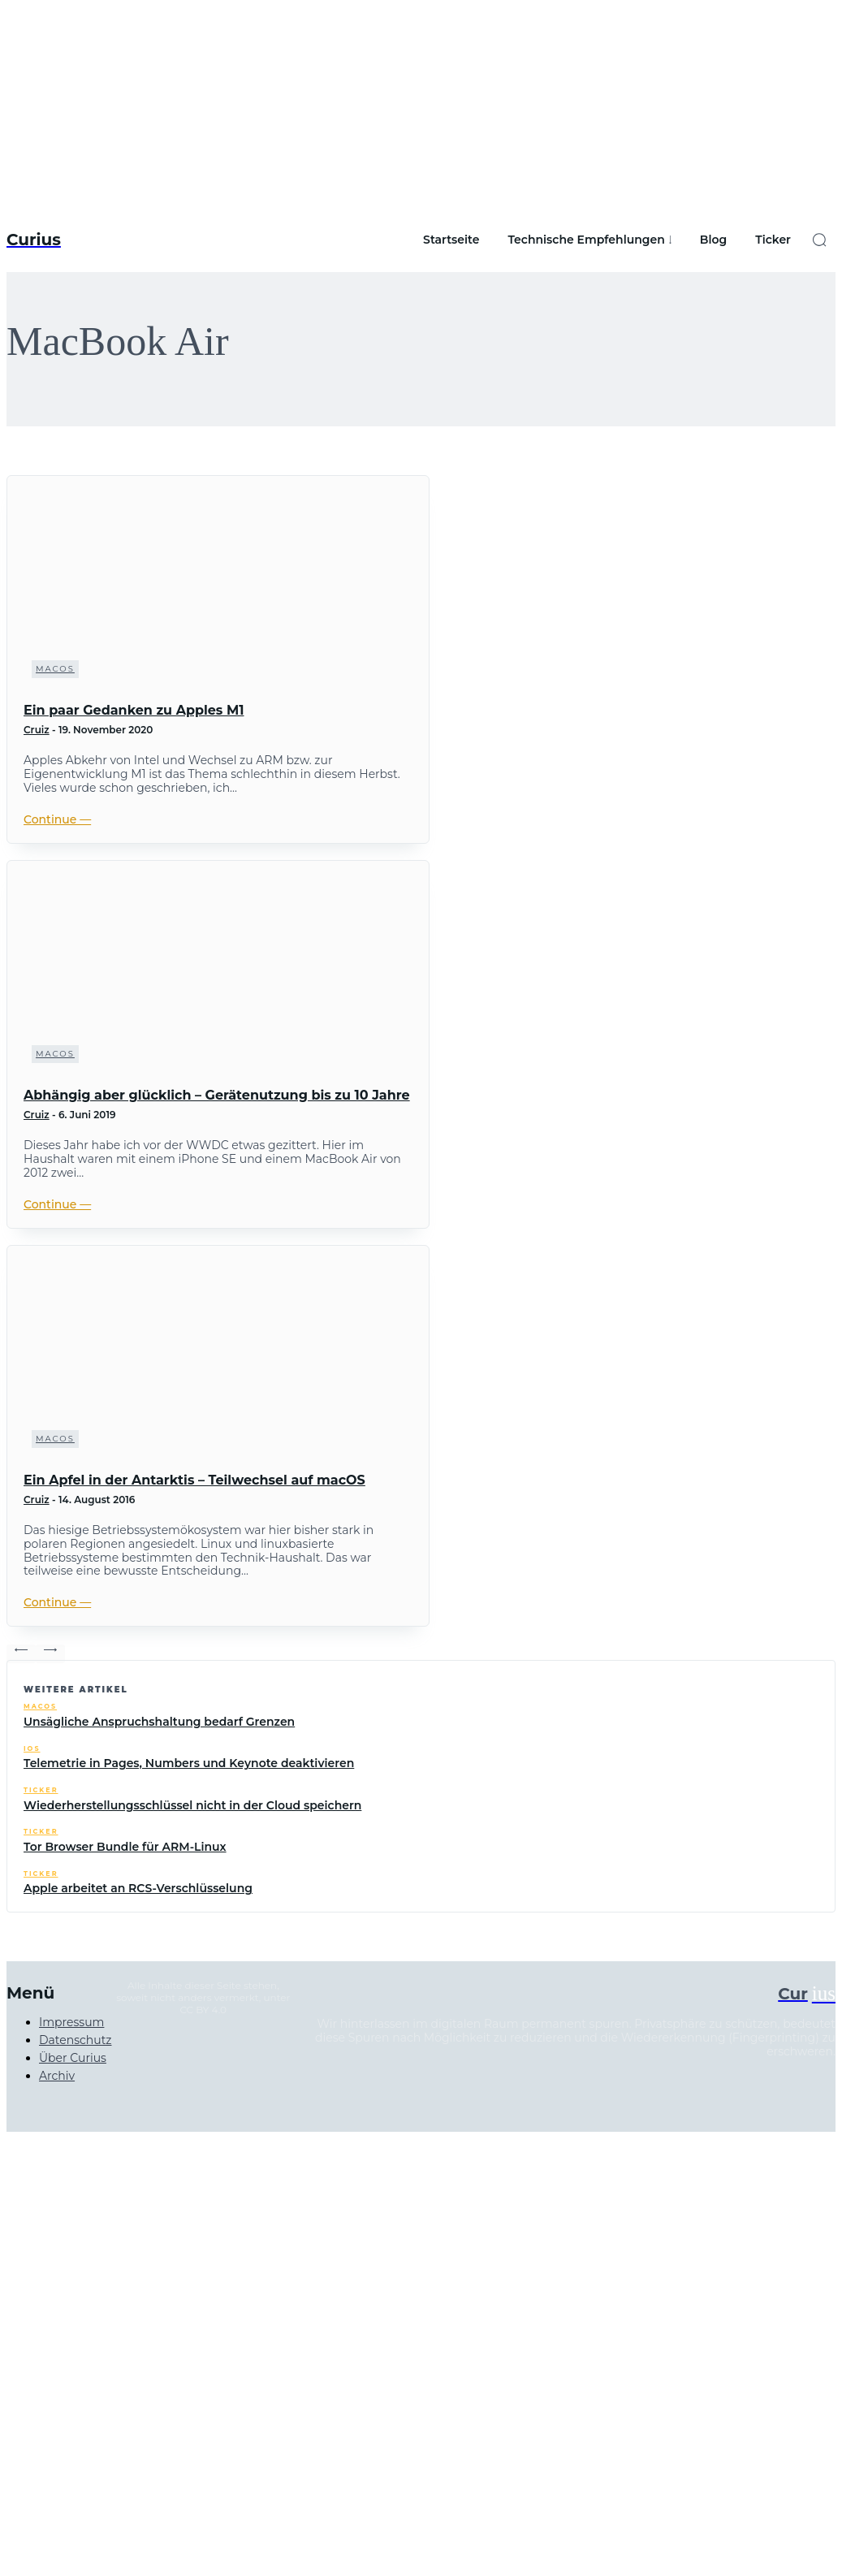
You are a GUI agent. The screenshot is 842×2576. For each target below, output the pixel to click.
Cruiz (37, 730)
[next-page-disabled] (50, 1654)
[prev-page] (21, 1654)
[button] (819, 239)
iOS (32, 1749)
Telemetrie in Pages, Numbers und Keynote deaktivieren (189, 1763)
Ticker (41, 1790)
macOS (55, 668)
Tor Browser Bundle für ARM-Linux (125, 1846)
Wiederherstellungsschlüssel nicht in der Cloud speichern (192, 1805)
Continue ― (57, 819)
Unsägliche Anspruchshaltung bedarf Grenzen (159, 1721)
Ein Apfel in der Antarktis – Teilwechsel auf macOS (194, 1480)
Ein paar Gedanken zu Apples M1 (134, 710)
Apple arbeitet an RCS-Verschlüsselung (138, 1888)
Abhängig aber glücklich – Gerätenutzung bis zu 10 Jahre (217, 1095)
